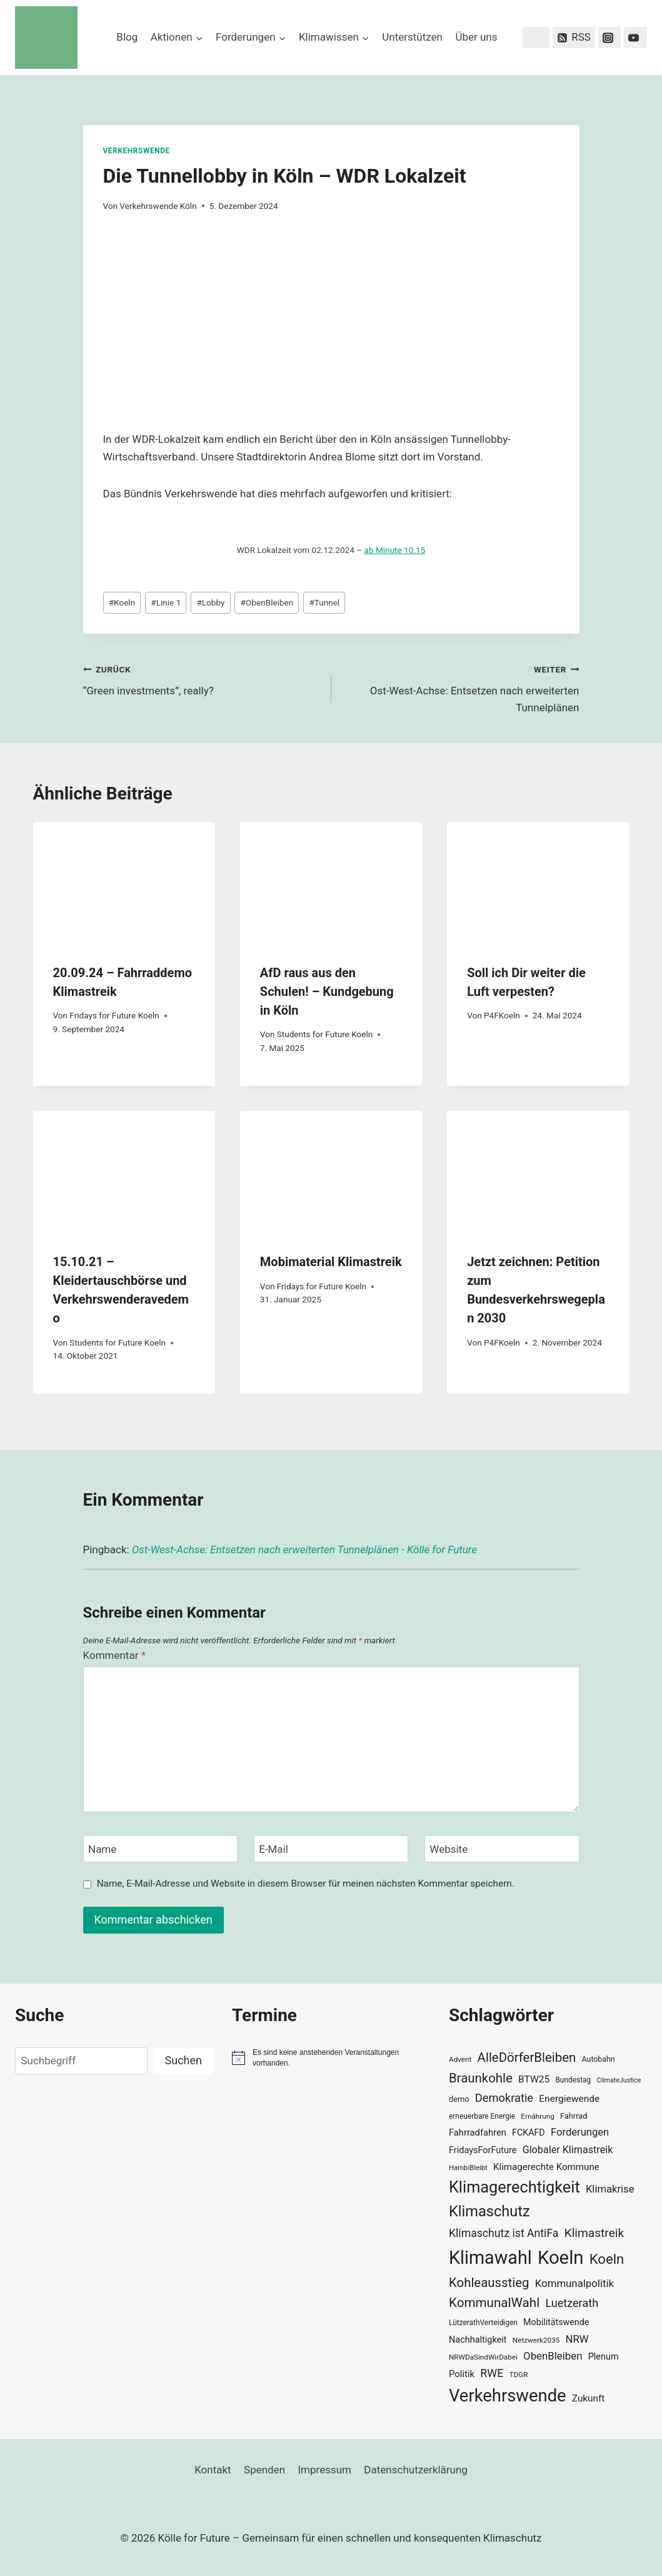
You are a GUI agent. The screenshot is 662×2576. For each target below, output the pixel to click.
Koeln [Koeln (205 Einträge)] (561, 2257)
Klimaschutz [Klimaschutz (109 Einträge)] (489, 2211)
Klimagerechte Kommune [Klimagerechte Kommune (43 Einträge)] (546, 2167)
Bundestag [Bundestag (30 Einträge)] (573, 2080)
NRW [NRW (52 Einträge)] (577, 2339)
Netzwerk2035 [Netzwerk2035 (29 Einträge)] (536, 2340)
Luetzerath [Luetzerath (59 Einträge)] (571, 2303)
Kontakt (212, 2469)
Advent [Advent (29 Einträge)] (460, 2059)
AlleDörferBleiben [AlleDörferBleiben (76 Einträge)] (527, 2057)
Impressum (324, 2469)
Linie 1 (166, 602)
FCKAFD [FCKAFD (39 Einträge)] (528, 2132)
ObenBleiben (267, 602)
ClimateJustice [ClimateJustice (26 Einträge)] (618, 2080)
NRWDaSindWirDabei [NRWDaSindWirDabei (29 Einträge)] (483, 2357)
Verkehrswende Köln (157, 206)
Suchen (183, 2060)
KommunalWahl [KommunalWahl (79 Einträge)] (494, 2302)
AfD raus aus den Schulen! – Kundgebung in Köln (327, 991)
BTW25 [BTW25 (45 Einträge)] (533, 2079)
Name (102, 1849)
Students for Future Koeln (325, 1034)
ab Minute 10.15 (395, 550)
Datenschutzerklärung (415, 2469)
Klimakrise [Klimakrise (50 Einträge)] (610, 2189)
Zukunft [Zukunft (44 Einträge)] (588, 2398)
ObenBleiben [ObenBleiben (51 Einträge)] (552, 2356)
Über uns (476, 37)
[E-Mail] (331, 1848)
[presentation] (124, 882)
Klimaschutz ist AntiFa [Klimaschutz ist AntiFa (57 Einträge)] (503, 2233)
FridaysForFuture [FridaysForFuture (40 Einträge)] (482, 2150)
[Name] (160, 1848)
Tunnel (324, 602)
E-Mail (273, 1849)
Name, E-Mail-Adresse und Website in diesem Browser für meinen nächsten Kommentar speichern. (305, 1883)
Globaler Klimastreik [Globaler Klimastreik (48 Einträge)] (568, 2150)
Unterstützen (412, 37)
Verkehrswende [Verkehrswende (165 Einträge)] (507, 2396)
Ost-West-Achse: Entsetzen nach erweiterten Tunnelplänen (460, 687)
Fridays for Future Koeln (114, 1015)
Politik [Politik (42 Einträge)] (461, 2374)
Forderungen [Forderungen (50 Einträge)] (580, 2132)
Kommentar (114, 1655)
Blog (127, 37)
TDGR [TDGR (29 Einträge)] (518, 2374)
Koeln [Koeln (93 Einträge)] (606, 2259)
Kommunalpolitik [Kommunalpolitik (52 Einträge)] (574, 2283)
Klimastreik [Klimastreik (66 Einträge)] (594, 2233)
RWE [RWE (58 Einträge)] (491, 2373)
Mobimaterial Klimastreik (331, 1261)
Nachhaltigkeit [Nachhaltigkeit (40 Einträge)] (478, 2340)
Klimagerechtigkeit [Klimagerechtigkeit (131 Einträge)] (514, 2187)
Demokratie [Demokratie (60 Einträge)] (504, 2097)
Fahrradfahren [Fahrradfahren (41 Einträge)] (477, 2132)
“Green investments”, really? (202, 679)
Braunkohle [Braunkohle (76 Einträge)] (481, 2078)
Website (448, 1849)
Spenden (264, 2469)
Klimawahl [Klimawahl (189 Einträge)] (490, 2257)
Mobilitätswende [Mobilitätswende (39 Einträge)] (556, 2322)
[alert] (331, 2057)
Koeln (122, 602)
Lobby (210, 602)
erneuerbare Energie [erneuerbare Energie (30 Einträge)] (482, 2116)
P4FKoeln (502, 1015)
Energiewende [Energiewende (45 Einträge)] (569, 2098)
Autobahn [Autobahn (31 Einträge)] (598, 2059)
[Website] (501, 1848)
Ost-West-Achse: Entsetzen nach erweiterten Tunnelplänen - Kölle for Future (304, 1549)
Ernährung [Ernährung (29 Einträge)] (537, 2116)
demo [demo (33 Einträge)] (459, 2099)
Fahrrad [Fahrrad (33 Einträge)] (573, 2116)
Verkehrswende (136, 150)
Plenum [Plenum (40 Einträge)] (603, 2356)
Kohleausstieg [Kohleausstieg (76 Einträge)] (489, 2282)
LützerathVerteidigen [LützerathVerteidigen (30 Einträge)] (483, 2322)
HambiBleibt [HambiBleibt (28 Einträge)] (468, 2168)
